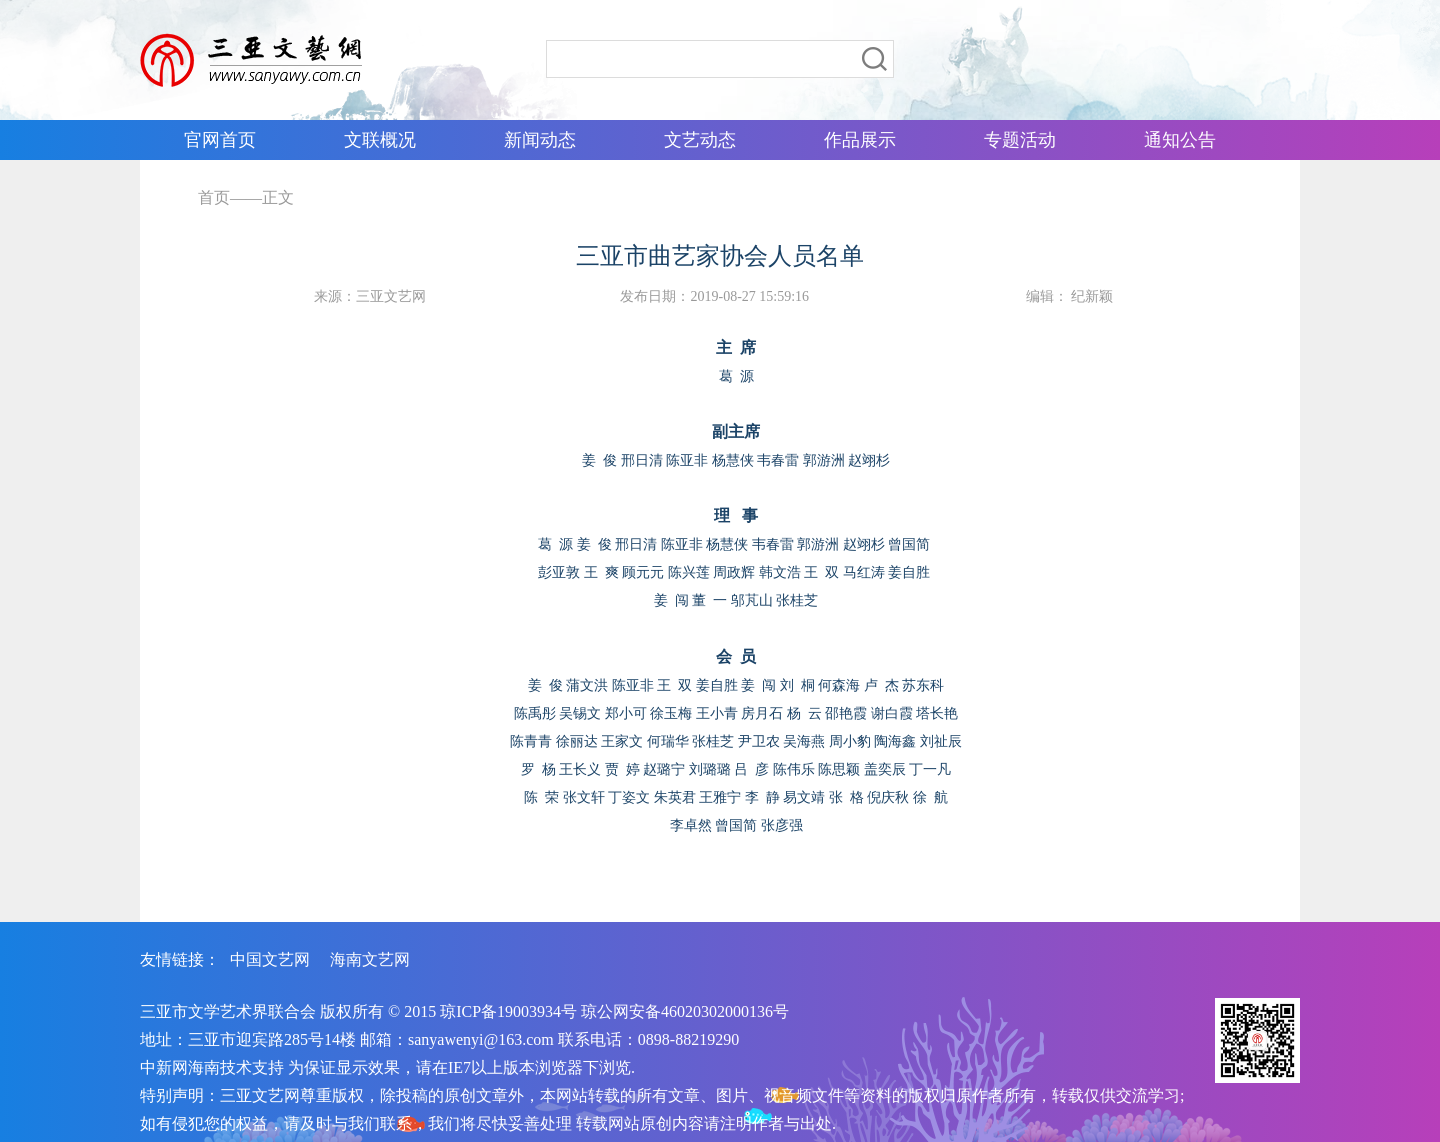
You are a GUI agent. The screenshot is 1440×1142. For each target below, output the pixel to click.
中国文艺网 (270, 959)
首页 (214, 197)
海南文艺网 (370, 959)
